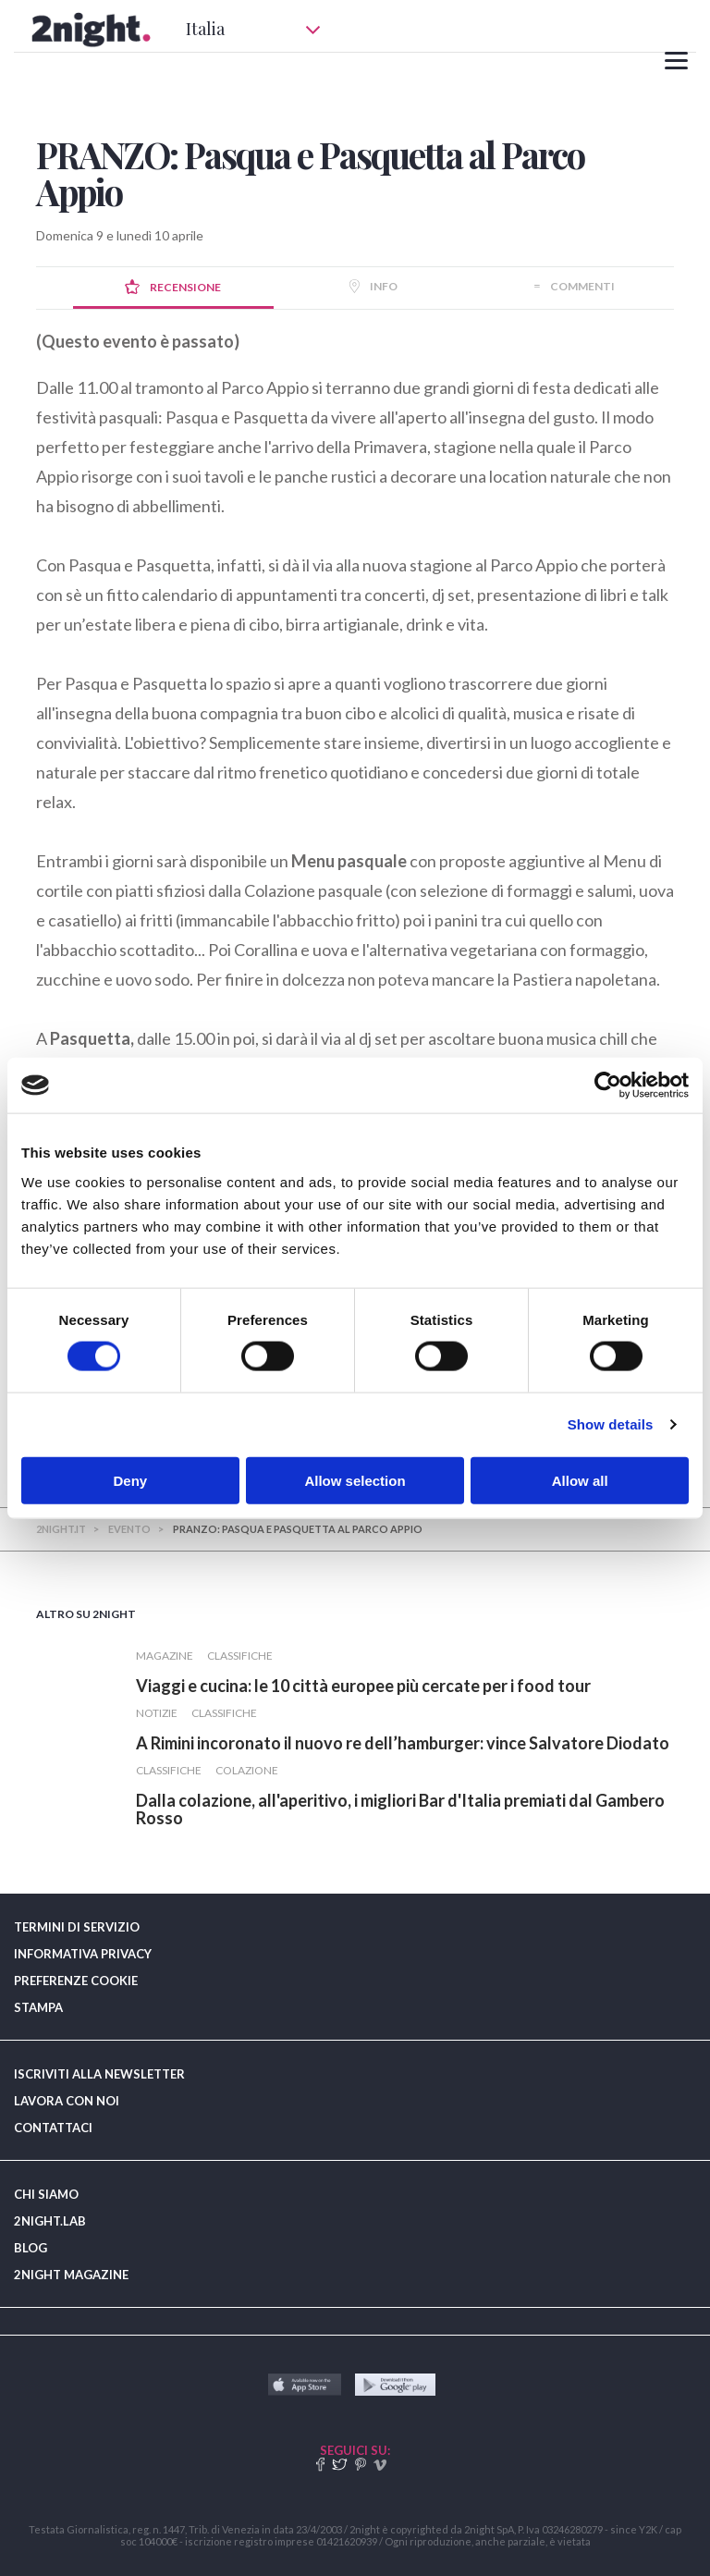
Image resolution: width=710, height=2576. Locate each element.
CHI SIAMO (46, 2194)
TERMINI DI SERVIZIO (77, 1927)
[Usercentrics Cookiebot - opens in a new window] (608, 1085)
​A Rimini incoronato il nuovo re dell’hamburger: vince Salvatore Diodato (402, 1743)
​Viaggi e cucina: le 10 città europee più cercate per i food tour (363, 1685)
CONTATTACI (53, 2127)
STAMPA (38, 2007)
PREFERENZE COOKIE (76, 1980)
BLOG (30, 2247)
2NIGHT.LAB (50, 2221)
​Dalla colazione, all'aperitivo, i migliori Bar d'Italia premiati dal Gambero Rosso (400, 1809)
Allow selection (354, 1480)
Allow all (580, 1480)
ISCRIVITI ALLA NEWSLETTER (99, 2074)
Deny (130, 1480)
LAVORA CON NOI (66, 2100)
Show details (611, 1424)
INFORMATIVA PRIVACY (83, 1953)
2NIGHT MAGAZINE (71, 2274)
